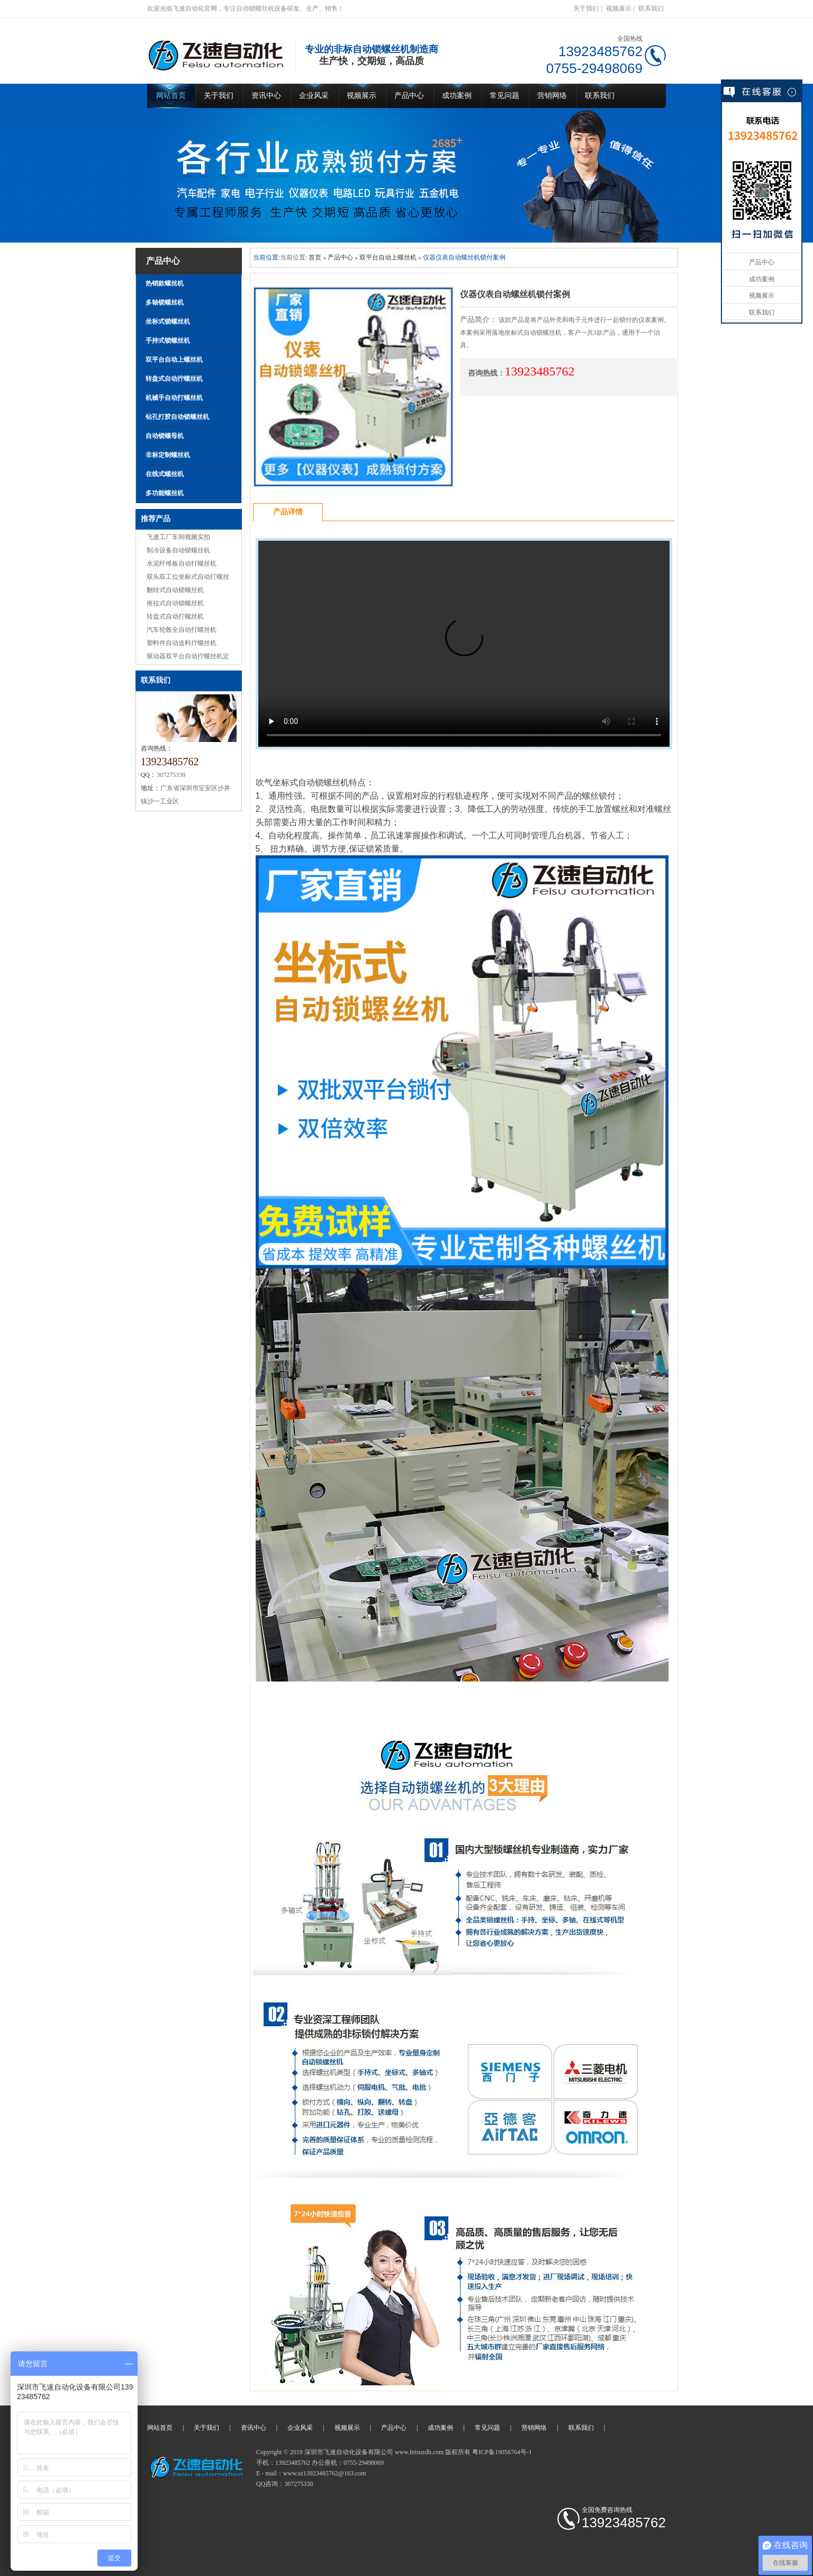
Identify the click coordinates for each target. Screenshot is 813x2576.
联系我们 (651, 8)
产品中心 (409, 96)
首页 (315, 257)
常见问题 (504, 96)
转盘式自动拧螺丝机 (174, 378)
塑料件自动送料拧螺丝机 (181, 643)
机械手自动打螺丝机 (174, 397)
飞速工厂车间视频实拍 (178, 537)
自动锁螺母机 (165, 436)
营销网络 (552, 96)
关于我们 (586, 8)
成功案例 (457, 96)
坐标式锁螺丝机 (168, 321)
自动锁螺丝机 (333, 2484)
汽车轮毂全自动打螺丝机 (181, 629)
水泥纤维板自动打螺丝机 (181, 563)
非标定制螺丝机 (168, 455)
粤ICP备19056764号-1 (502, 2452)
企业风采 (314, 96)
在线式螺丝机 (165, 474)
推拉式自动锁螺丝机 (175, 603)
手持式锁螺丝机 (168, 340)
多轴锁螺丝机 (165, 302)
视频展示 (618, 8)
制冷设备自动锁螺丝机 (178, 550)
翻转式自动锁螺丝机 (175, 590)
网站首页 (171, 96)
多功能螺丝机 (165, 493)
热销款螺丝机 (165, 283)
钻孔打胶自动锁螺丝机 (177, 417)
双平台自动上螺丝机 (174, 359)
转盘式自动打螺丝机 (175, 616)
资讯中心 (266, 96)
